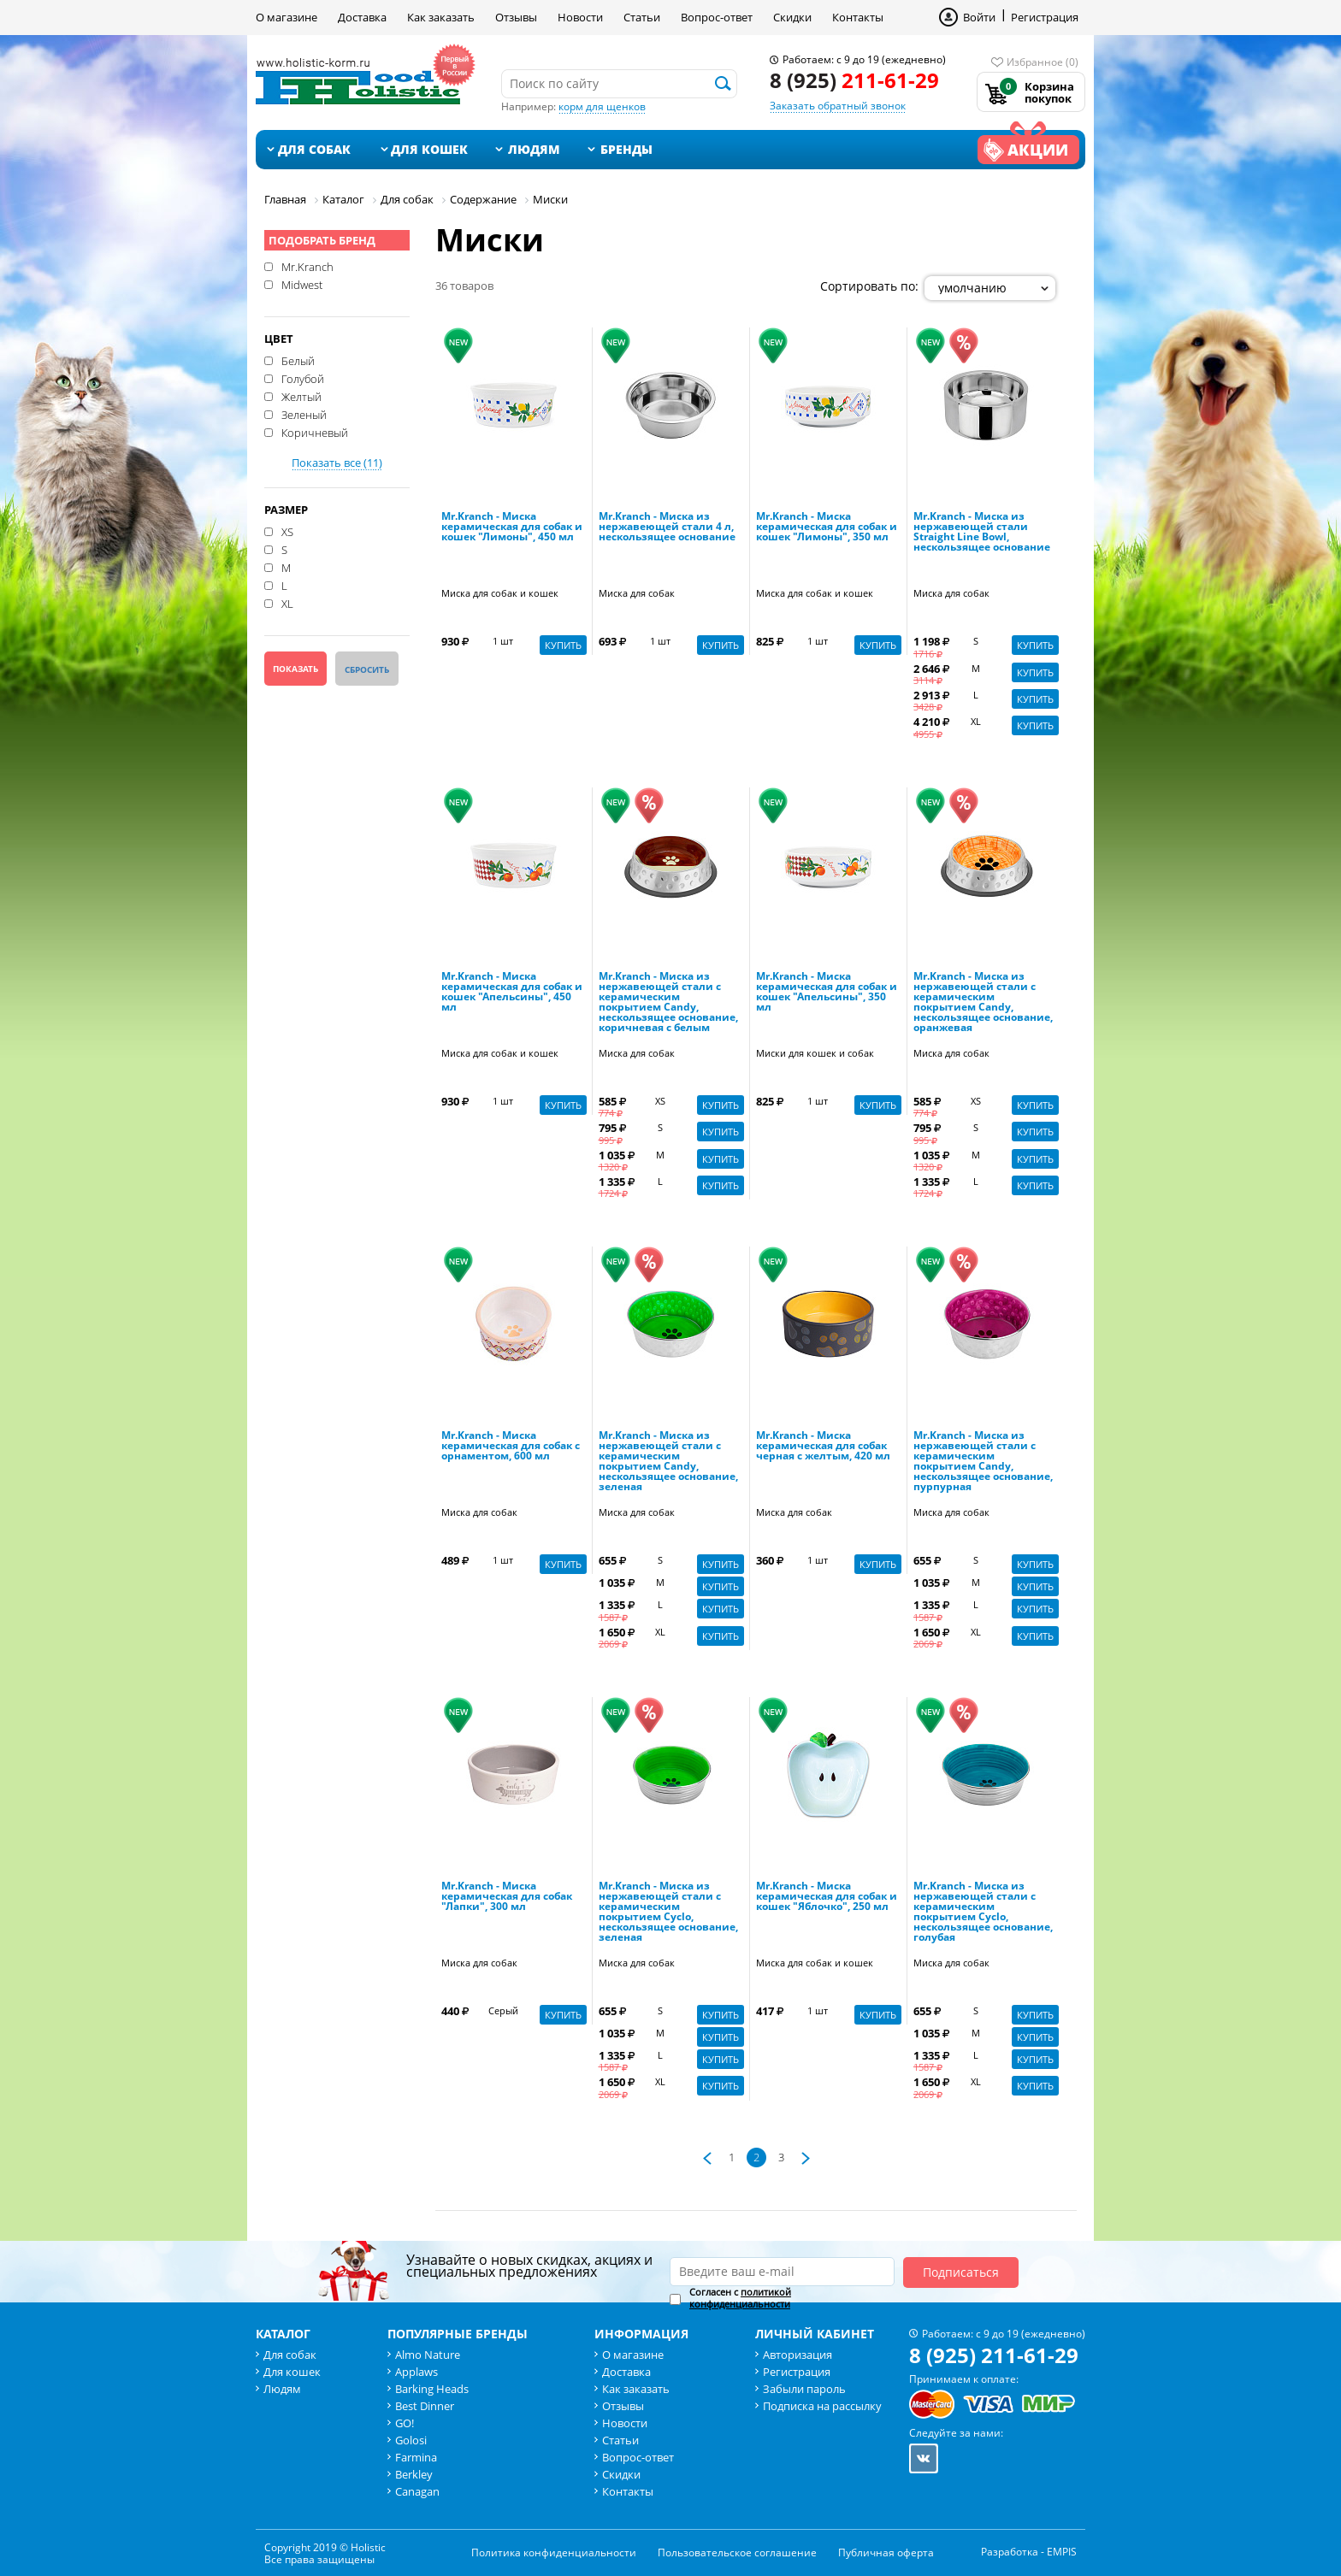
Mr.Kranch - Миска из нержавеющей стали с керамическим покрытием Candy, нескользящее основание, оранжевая (983, 1003)
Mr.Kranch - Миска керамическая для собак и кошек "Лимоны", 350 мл (826, 527)
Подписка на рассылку (822, 2406)
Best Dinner (424, 2406)
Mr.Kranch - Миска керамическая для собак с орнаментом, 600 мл (510, 1446)
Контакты (857, 17)
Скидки (792, 17)
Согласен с (740, 2298)
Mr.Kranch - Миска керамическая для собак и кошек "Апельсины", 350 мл (826, 992)
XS (287, 531)
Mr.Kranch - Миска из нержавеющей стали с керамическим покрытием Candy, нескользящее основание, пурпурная (983, 1462)
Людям (534, 149)
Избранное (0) (1042, 62)
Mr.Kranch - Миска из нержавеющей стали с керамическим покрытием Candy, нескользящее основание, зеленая (668, 1462)
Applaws (416, 2371)
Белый (298, 360)
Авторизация (797, 2354)
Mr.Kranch (307, 266)
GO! (404, 2423)
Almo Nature (427, 2354)
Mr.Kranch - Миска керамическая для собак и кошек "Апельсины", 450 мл (511, 992)
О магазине (286, 17)
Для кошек (429, 149)
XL (287, 603)
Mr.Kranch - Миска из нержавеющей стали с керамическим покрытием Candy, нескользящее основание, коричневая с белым (668, 1003)
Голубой (302, 378)
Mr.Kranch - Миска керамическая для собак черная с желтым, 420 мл (823, 1446)
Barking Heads (432, 2388)
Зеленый (304, 414)
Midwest (301, 284)
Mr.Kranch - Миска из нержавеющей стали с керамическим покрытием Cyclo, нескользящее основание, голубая (983, 1912)
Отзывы (516, 17)
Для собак (314, 149)
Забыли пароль (804, 2388)
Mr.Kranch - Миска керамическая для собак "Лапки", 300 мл (506, 1897)
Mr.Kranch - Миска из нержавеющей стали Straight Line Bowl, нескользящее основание (981, 532)
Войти (979, 17)
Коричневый (314, 432)
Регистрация (1044, 17)
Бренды (626, 149)
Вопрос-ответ (717, 17)
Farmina (416, 2457)
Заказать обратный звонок (838, 105)
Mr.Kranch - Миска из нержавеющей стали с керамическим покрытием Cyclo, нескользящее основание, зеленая (668, 1912)
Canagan (417, 2491)
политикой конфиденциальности (740, 2297)
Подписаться (961, 2272)
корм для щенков (602, 106)
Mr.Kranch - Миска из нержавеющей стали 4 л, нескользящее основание (667, 527)
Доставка (362, 17)
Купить (563, 645)
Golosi (411, 2440)
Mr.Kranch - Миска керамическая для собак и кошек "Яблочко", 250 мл (826, 1897)
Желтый (301, 396)
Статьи (641, 17)
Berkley (414, 2474)
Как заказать (441, 17)
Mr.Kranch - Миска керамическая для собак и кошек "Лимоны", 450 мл (511, 527)
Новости (580, 17)
